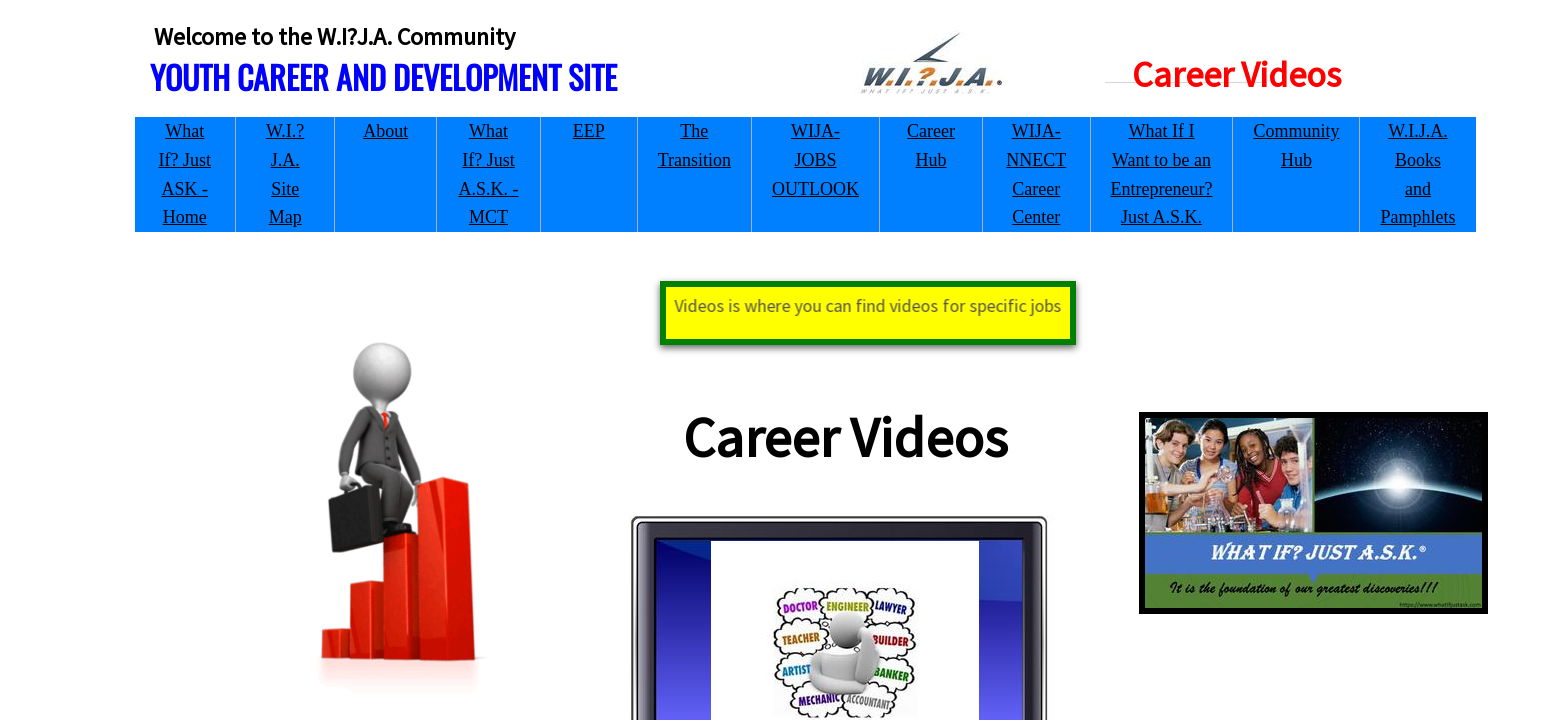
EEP (589, 131)
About (385, 131)
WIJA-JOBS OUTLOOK (815, 160)
